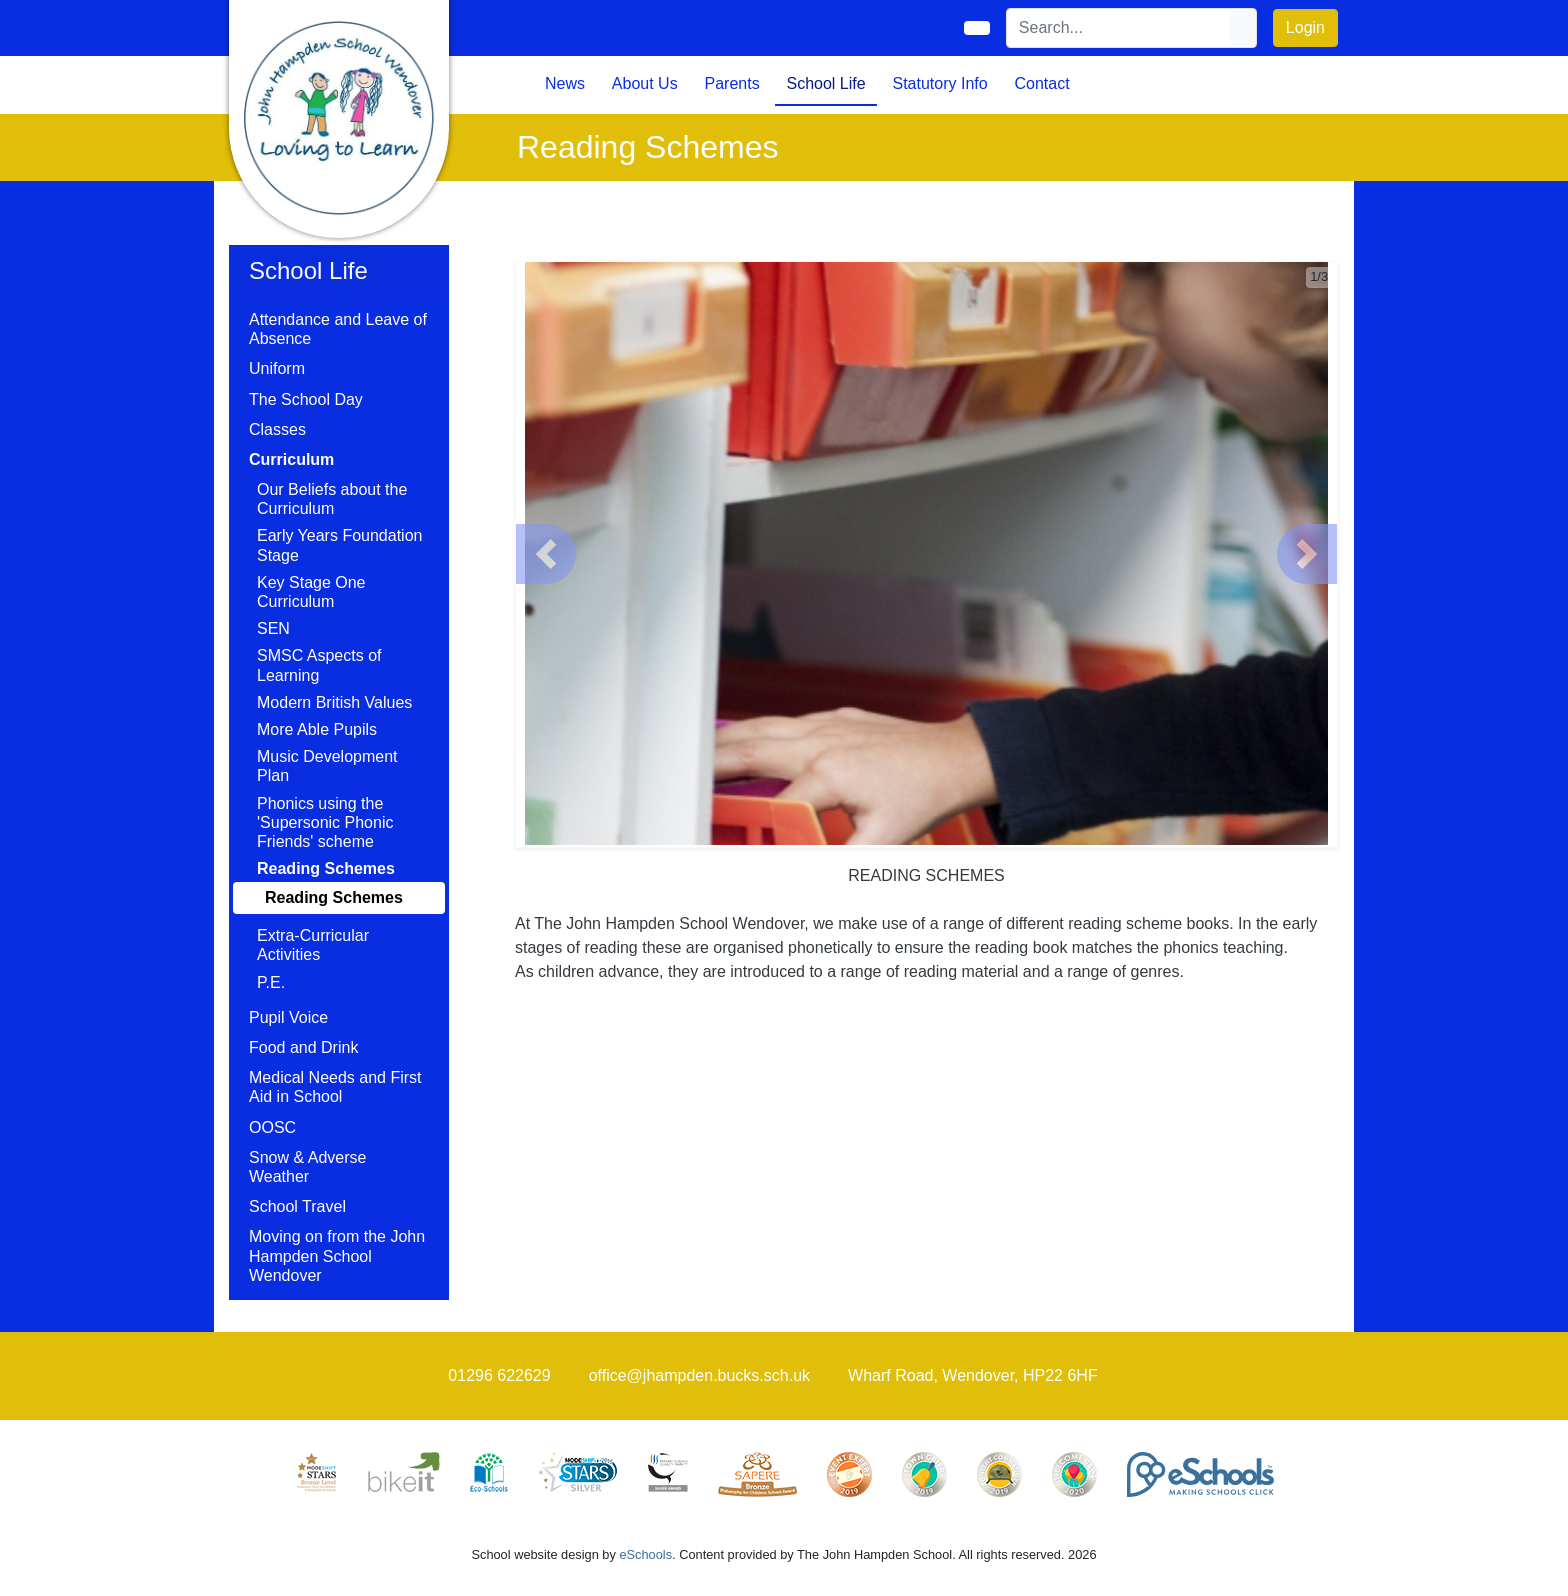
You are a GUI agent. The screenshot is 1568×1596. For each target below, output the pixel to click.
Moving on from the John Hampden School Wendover (337, 1255)
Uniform (277, 368)
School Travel (297, 1206)
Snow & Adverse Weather (307, 1167)
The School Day (306, 399)
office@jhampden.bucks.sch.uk (699, 1375)
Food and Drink (303, 1047)
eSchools (645, 1554)
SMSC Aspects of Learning (319, 665)
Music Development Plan (327, 766)
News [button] (565, 83)
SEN (273, 628)
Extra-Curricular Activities (313, 945)
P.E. (271, 982)
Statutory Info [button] (939, 83)
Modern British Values (334, 702)
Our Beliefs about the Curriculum (332, 499)
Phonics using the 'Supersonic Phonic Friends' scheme (325, 822)
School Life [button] (825, 83)
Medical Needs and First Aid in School (335, 1087)
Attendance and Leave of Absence (338, 329)
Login (1305, 27)
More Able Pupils (317, 729)
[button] (546, 554)
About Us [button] (645, 83)
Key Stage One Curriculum (311, 592)
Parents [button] (732, 83)
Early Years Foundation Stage (339, 545)
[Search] (1119, 28)
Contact (1041, 83)
